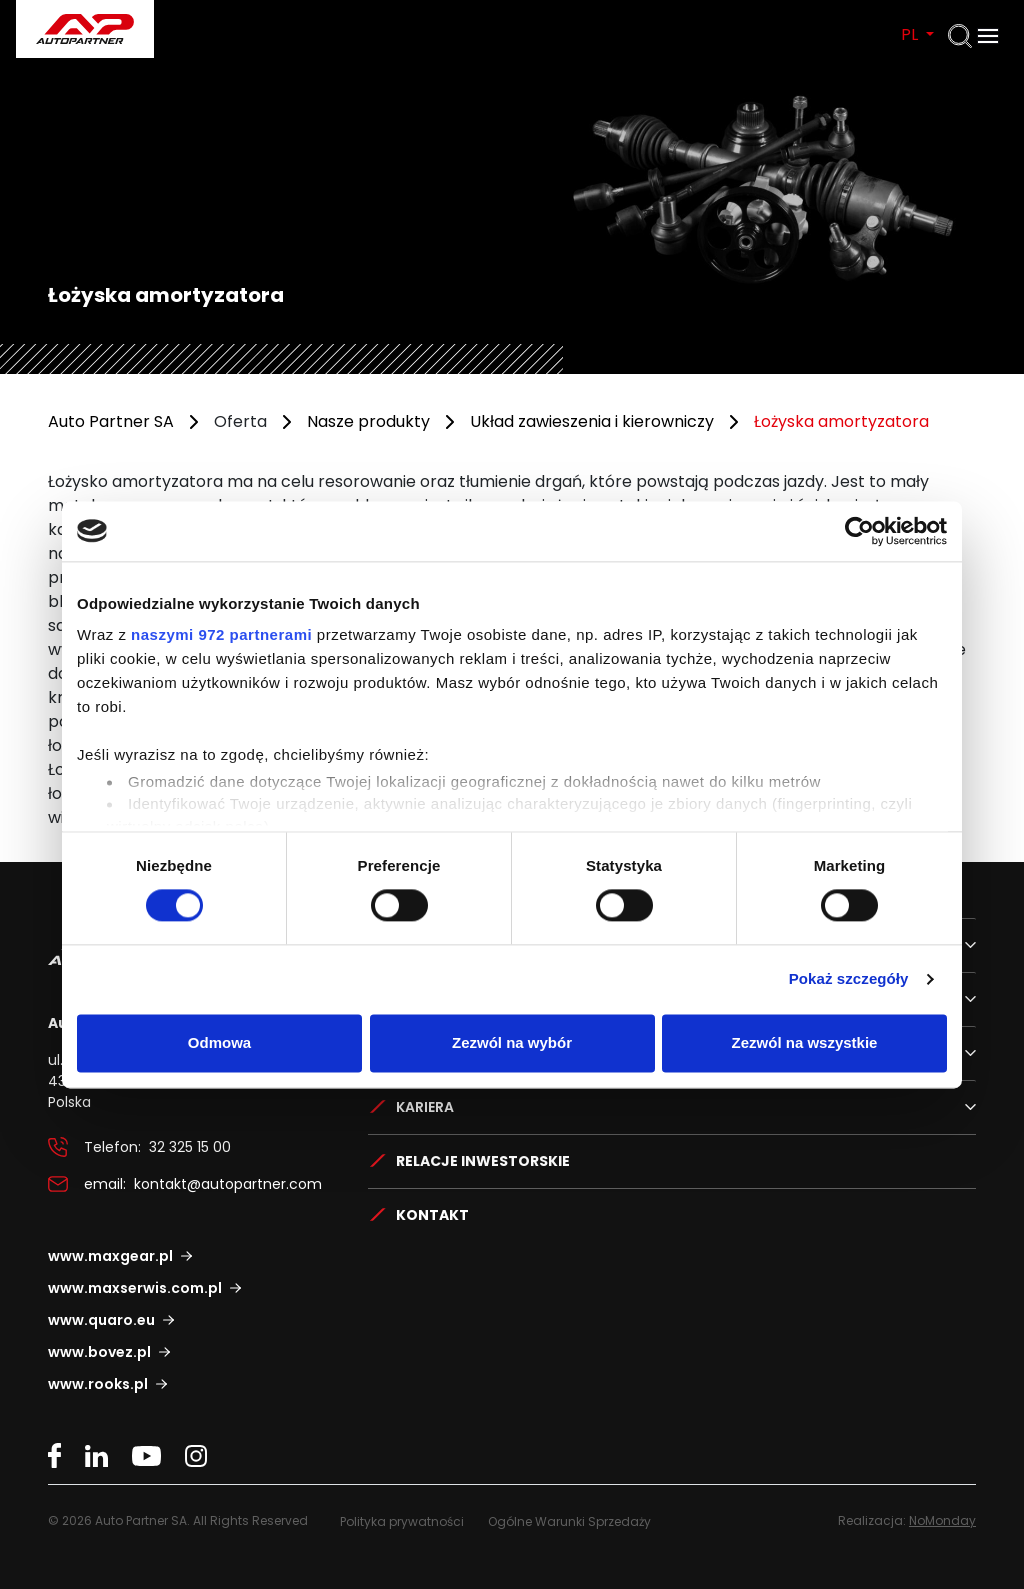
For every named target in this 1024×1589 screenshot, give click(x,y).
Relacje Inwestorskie (483, 1161)
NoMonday (942, 1520)
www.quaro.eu (101, 1320)
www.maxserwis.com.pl (135, 1288)
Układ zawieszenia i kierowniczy (592, 421)
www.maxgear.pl (110, 1256)
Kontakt (432, 1215)
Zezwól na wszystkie (805, 1042)
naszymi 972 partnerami (221, 634)
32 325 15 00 (190, 1147)
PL (911, 34)
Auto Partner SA (111, 421)
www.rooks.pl (98, 1384)
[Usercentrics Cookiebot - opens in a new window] (859, 531)
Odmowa (219, 1042)
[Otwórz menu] (988, 36)
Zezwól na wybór (512, 1042)
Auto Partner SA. (80, 11)
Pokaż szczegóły (849, 979)
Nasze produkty (368, 421)
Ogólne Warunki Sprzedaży (569, 1521)
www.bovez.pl (99, 1352)
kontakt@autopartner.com (228, 1184)
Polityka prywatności (402, 1521)
